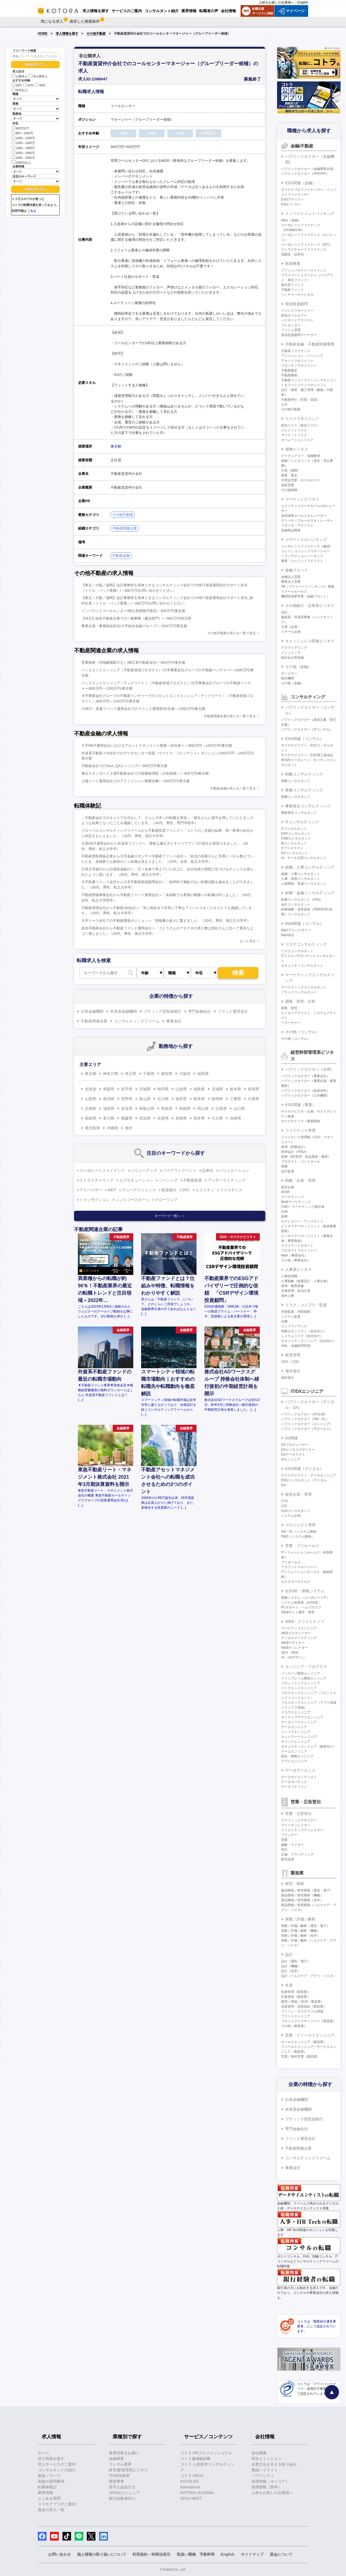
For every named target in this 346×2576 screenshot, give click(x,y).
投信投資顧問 (296, 304)
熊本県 (199, 1118)
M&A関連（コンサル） (304, 923)
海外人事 (287, 1296)
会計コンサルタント (295, 904)
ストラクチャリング (96, 1180)
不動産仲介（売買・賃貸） (300, 400)
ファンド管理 (291, 330)
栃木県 (235, 1089)
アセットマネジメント (297, 361)
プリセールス (291, 1562)
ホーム (43, 2453)
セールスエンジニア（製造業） (304, 2042)
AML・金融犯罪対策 (296, 1346)
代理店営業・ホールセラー (300, 480)
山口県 (239, 1108)
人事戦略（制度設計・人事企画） (305, 1281)
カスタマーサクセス (295, 1582)
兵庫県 (253, 1099)
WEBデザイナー (293, 1643)
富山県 (145, 1099)
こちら (31, 210)
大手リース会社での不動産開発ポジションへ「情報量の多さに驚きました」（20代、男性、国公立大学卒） (166, 921)
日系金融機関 (92, 1011)
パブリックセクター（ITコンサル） (307, 729)
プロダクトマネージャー (299, 1250)
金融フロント (296, 570)
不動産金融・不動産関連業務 (309, 344)
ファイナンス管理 (300, 1130)
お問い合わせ (59, 2554)
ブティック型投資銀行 (162, 1011)
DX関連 (291, 1438)
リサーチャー (291, 1023)
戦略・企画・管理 (300, 1180)
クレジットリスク (294, 430)
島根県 (185, 1108)
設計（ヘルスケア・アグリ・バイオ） (308, 1976)
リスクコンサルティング (306, 944)
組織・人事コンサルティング (309, 867)
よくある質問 (49, 2498)
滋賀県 (108, 1108)
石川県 (163, 1099)
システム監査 (291, 1316)
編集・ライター (292, 1845)
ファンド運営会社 (233, 1011)
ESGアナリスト (292, 199)
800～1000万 (22, 133)
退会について (281, 2554)
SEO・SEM (289, 1652)
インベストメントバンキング (309, 213)
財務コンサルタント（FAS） (302, 900)
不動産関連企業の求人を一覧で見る (230, 716)
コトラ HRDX (192, 2475)
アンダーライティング (226, 1180)
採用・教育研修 (292, 1286)
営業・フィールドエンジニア (309, 2035)
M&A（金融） (291, 220)
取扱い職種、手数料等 (196, 2554)
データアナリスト (294, 1787)
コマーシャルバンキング (306, 539)
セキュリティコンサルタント (302, 966)
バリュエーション (234, 1170)
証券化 (207, 1170)
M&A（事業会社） (294, 1255)
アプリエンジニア (294, 1761)
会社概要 (259, 2453)
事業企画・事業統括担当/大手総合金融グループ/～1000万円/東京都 (134, 626)
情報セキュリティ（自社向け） (304, 1331)
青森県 (108, 1089)
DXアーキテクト (293, 1454)
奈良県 (126, 1108)
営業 (284, 1840)
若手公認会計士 (122, 2487)
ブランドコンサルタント (299, 992)
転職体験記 (47, 2487)
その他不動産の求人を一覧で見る (231, 633)
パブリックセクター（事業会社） (305, 1076)
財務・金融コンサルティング (309, 893)
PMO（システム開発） (297, 1536)
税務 (284, 1166)
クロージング (166, 1199)
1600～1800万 (23, 152)
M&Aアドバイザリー (296, 930)
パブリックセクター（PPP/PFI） (305, 174)
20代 (17, 85)
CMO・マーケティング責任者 (302, 1207)
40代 (40, 85)
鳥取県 (166, 1108)
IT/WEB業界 (119, 2475)
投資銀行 (169, 1190)
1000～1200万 (23, 138)
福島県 (199, 1089)
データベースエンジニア (299, 1722)
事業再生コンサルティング (308, 806)
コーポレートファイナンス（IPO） (306, 244)
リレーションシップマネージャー (305, 551)
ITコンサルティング (302, 822)
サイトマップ (252, 2554)
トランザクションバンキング (302, 556)
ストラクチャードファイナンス (304, 249)
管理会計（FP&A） (295, 1152)
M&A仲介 (288, 935)
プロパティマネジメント (299, 365)
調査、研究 (289, 1008)
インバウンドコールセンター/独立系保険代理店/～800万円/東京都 (133, 611)
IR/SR (285, 1192)
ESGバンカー (291, 204)
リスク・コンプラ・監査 (306, 1305)
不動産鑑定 (289, 370)
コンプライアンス (294, 1326)
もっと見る (247, 941)
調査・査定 (289, 475)
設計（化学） (291, 1971)
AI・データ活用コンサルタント (303, 858)
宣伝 (284, 1849)
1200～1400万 (23, 142)
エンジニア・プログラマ (306, 1666)
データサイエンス (300, 1770)
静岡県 (217, 1099)
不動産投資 (192, 1180)
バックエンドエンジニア (299, 1688)
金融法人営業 (291, 577)
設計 (289, 1954)
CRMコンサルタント (296, 838)
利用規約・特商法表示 (151, 2554)
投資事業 (292, 263)
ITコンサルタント (294, 829)
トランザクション (94, 1199)
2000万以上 (21, 162)
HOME (43, 33)
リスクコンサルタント (297, 951)
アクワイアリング (294, 648)
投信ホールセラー (294, 315)
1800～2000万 (23, 157)
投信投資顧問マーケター (299, 335)
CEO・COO (290, 1362)
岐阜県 (199, 1099)
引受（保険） (291, 470)
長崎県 (181, 1118)
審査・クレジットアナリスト (302, 561)
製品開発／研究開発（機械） (302, 1895)
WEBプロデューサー (296, 1633)
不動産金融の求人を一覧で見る (233, 788)
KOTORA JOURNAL (197, 2493)
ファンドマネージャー (297, 310)
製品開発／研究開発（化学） (302, 1900)
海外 (128, 1128)
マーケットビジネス (302, 499)
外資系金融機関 (123, 1011)
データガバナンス (294, 1782)
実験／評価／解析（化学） (300, 1935)
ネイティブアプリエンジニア (302, 1717)
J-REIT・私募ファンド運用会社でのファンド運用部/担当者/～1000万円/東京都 (143, 709)
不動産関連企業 (124, 528)
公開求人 (20, 76)
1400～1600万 (23, 148)
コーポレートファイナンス (102, 1170)
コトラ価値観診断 (195, 2458)
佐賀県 (163, 1118)
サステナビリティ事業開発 (300, 1121)
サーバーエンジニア (295, 1741)
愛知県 (166, 1073)
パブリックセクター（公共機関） (305, 1095)
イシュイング (291, 652)
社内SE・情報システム (304, 1591)
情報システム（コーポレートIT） (305, 1598)
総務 (284, 1216)
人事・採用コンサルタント (300, 879)
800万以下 (20, 128)
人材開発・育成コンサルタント (304, 884)
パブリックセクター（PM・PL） (305, 1419)
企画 (284, 1211)
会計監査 (287, 1171)
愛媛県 (126, 1118)
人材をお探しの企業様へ (276, 2)
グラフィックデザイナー (299, 1820)
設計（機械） (291, 1966)
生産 (289, 1985)
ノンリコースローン (132, 1199)
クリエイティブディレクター (302, 1830)
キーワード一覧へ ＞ (170, 1216)
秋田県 (163, 1089)
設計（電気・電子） (295, 1961)
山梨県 (90, 1099)
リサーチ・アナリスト (297, 525)
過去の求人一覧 (51, 2510)
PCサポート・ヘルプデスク (301, 1607)
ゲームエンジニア (294, 1751)
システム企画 (291, 1516)
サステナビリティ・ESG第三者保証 (307, 755)
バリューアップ (144, 1170)
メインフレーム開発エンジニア (304, 1678)
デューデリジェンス (139, 1190)
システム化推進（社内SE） (301, 1602)
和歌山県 (146, 1108)
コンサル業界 (120, 2464)
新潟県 (108, 1099)
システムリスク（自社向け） (302, 1336)
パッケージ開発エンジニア (300, 1673)
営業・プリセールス (302, 1546)
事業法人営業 (291, 582)
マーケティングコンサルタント (304, 987)
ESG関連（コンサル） (304, 738)
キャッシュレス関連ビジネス (309, 641)
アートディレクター (295, 1825)
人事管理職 (289, 1276)
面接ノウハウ (49, 2475)
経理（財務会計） (294, 1147)
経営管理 (292, 1355)
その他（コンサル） (302, 1032)
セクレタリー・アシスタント (302, 1221)
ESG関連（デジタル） (304, 1468)
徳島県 (90, 1118)
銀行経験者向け (122, 2498)
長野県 (126, 1099)
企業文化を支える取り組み (274, 2464)
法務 (284, 1321)
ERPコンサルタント (296, 833)
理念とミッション (266, 2458)
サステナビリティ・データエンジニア (308, 1475)
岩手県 (126, 1089)
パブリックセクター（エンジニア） (307, 1424)
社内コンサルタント (295, 1511)
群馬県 (253, 1089)
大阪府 (185, 1073)
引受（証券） (291, 627)
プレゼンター (291, 325)
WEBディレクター (294, 1648)
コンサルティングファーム (136, 1021)
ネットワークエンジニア (299, 1737)
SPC (186, 1190)
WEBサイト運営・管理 (297, 1612)
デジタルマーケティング (299, 1638)
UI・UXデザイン (293, 1657)
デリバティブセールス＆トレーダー (307, 520)
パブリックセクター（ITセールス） (307, 1429)
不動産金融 (121, 556)
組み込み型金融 (292, 657)
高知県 (145, 1118)
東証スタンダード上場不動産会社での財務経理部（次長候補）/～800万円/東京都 (145, 773)
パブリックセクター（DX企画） (304, 1414)
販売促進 (287, 1859)
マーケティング (292, 1197)
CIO (284, 1506)
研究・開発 (294, 1883)
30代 (28, 85)
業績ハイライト (264, 2470)
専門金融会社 (199, 1011)
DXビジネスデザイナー (298, 1450)
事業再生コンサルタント (299, 813)
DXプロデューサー (294, 1445)
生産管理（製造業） (295, 1992)
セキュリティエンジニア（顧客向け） (308, 1746)
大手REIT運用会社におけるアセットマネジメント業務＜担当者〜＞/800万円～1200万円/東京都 (156, 745)
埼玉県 (130, 1073)
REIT (112, 1190)
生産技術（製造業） (295, 1997)
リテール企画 (291, 632)
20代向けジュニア (124, 2493)
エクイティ (204, 1190)
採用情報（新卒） (266, 2487)
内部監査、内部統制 (295, 1312)
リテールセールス (294, 591)
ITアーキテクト (292, 848)
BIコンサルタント (294, 843)
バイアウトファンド (179, 1170)
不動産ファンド (292, 290)
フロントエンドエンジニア (300, 1683)
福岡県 (203, 1073)
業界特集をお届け (124, 2453)
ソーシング (168, 1180)
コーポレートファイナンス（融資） (307, 546)
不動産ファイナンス (295, 351)
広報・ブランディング (297, 1854)
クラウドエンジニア (295, 1712)
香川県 (108, 1118)
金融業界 (116, 2458)
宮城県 (145, 1089)
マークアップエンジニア (299, 1628)
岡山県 (203, 1108)
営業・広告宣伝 (298, 1813)
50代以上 (20, 90)
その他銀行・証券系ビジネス (309, 605)
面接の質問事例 (51, 2481)
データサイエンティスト (299, 1777)
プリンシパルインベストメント (304, 270)
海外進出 (292, 1371)
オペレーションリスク (297, 440)
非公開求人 (38, 76)
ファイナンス (231, 1190)
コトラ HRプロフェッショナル (206, 2453)
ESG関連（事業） (300, 1105)
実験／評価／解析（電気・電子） (305, 1926)
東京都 (116, 446)
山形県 (181, 1089)
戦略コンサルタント (295, 781)
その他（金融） (298, 666)
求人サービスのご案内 (57, 2464)
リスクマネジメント (302, 418)
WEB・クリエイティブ (304, 1621)
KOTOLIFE (189, 2481)
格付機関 (287, 678)
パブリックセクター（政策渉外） (305, 1091)
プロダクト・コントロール (300, 1161)
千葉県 (148, 1073)
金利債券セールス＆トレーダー (304, 516)
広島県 (221, 1108)
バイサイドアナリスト (297, 320)
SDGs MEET (191, 2498)
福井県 (181, 1099)
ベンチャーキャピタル (297, 295)
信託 (284, 612)
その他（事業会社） (295, 1260)
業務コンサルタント (295, 797)
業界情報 (45, 2493)
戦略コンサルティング (304, 774)
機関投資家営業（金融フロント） (305, 596)
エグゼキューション (136, 1180)
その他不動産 (96, 33)
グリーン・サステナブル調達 (302, 2011)
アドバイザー (90, 1190)
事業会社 (173, 1021)
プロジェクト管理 (300, 1525)
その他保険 (289, 490)
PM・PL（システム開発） (300, 1532)
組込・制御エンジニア (297, 1756)
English (303, 2)
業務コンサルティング (304, 790)
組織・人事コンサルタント (300, 874)
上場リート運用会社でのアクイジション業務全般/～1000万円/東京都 (135, 781)
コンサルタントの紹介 (57, 2470)
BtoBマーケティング (296, 1202)
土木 (284, 404)
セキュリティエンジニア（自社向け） (308, 1341)
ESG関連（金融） (300, 183)
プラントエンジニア (295, 2016)
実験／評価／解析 (300, 1919)
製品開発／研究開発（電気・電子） (307, 1890)
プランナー (289, 1835)
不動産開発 (289, 375)
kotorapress (190, 2487)
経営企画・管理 (298, 1494)
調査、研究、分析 (300, 1001)
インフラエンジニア (295, 1732)
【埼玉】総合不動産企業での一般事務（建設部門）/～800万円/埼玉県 (136, 618)
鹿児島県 (92, 1128)
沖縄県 (112, 1128)
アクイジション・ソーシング (302, 356)
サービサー (289, 673)
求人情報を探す (67, 33)
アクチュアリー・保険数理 (300, 456)
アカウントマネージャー (299, 1567)
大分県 (217, 1118)
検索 (238, 972)
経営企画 (287, 1187)
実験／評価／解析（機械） (300, 1931)
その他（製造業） (294, 2026)
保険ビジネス (296, 449)
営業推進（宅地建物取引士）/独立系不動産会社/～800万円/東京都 (133, 662)
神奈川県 (110, 1073)
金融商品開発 (291, 530)
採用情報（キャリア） (270, 2481)
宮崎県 (235, 1118)
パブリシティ (262, 2475)
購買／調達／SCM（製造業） (302, 2001)
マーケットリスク (294, 435)
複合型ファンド (292, 285)
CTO (284, 1501)
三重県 (235, 1099)
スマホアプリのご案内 (57, 2504)
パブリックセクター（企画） (309, 1069)
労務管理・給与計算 (295, 1291)
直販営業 (287, 485)
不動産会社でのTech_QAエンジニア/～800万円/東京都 (124, 766)
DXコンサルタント (294, 853)
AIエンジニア (290, 1459)
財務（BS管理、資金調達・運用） (306, 1157)
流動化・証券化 (292, 254)
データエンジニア (294, 1727)
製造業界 (116, 2481)
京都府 (90, 1108)
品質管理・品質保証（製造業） (304, 2006)
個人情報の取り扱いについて (101, 2554)
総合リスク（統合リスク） (300, 425)
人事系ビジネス (298, 1269)
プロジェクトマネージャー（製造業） (308, 2021)
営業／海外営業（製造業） (300, 2056)
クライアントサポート (297, 1246)
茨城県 (217, 1089)
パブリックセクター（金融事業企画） (308, 169)
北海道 (90, 1089)
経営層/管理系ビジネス (128, 2470)
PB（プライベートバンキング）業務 (307, 586)
